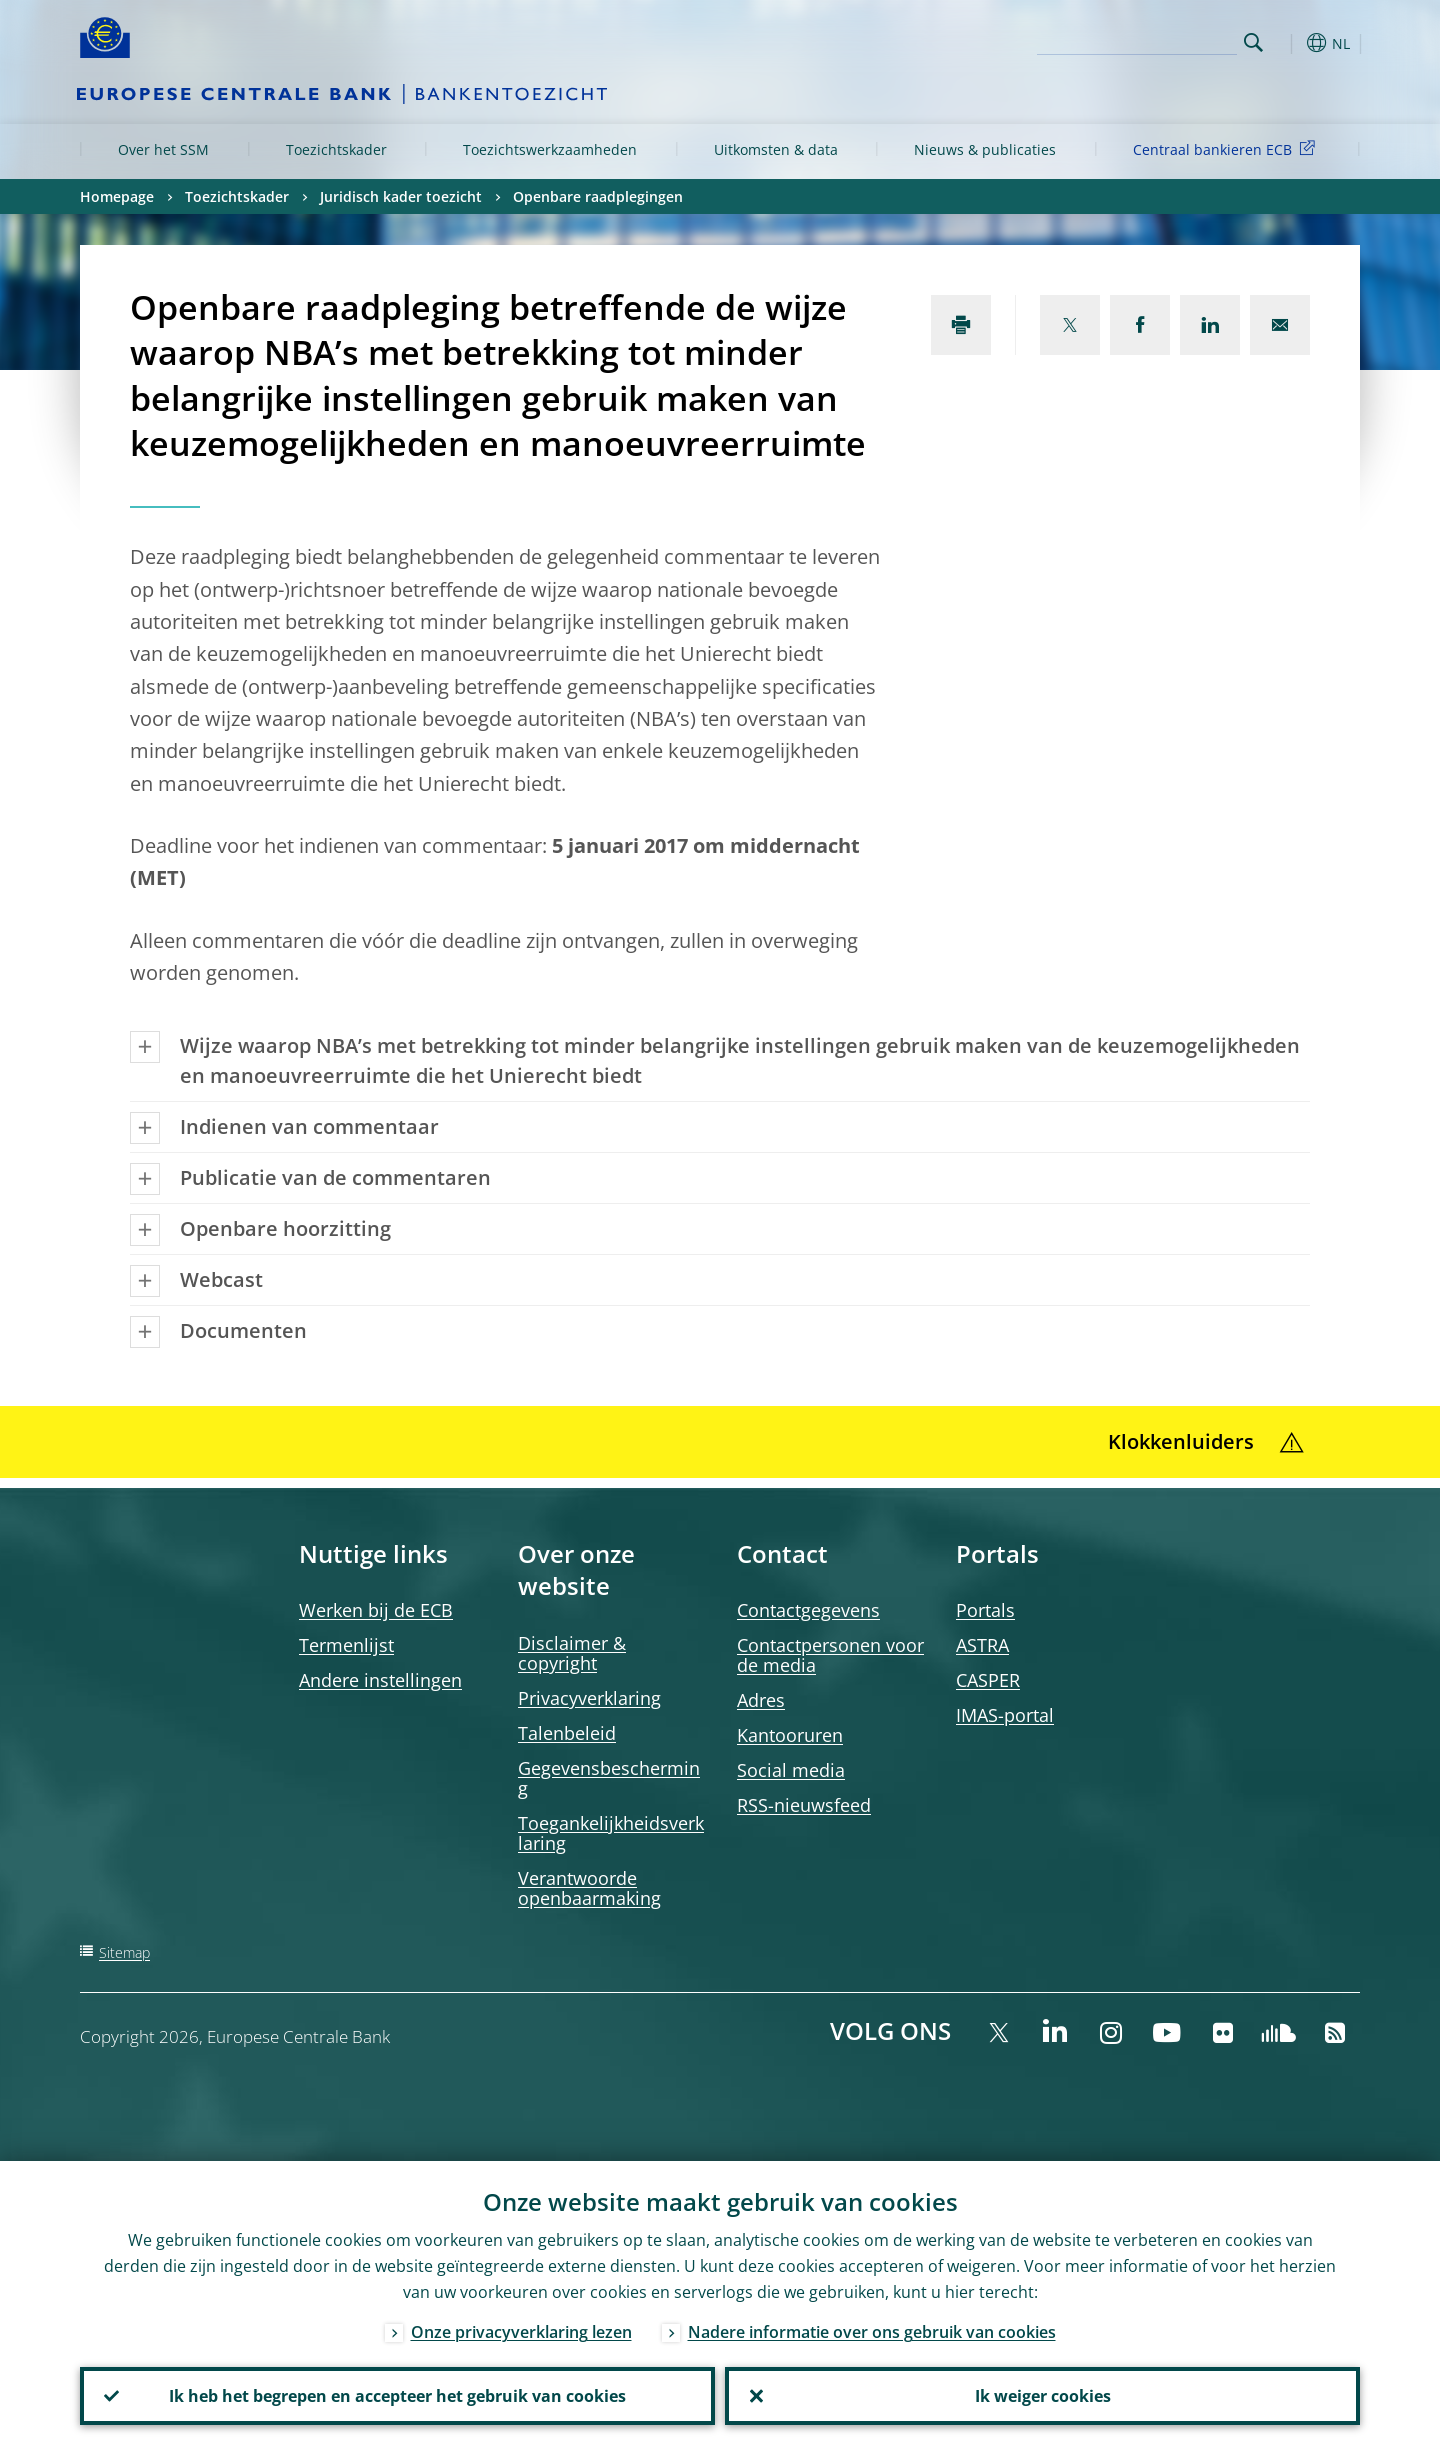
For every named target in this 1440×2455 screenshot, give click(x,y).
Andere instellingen (380, 1680)
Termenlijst (346, 1645)
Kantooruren (790, 1735)
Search (1253, 42)
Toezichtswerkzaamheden (550, 149)
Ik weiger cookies (1043, 2396)
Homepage (117, 196)
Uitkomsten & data (776, 149)
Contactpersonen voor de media (830, 1655)
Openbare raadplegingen (598, 196)
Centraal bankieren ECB (1227, 148)
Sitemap (124, 1952)
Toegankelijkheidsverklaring (611, 1833)
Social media (791, 1770)
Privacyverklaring (589, 1698)
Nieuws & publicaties (985, 149)
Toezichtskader (336, 149)
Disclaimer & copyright (572, 1653)
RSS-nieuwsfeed (804, 1805)
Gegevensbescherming (609, 1778)
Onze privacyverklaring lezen (521, 2332)
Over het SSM (163, 149)
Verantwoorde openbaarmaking (589, 1888)
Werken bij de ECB (376, 1610)
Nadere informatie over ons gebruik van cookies (872, 2332)
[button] (1290, 43)
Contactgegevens (808, 1610)
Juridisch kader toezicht (401, 196)
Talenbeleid (567, 1733)
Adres (761, 1700)
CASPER (988, 1680)
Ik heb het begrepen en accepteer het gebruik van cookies (397, 2396)
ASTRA (982, 1645)
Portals (985, 1610)
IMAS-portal (1005, 1715)
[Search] (1137, 40)
